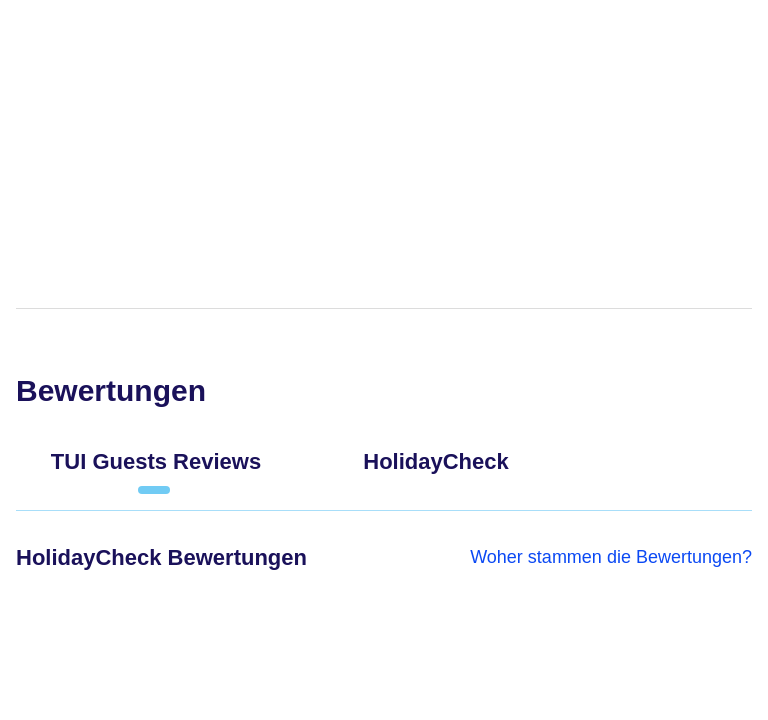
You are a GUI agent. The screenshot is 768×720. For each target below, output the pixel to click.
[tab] (156, 470)
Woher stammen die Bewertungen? (611, 557)
